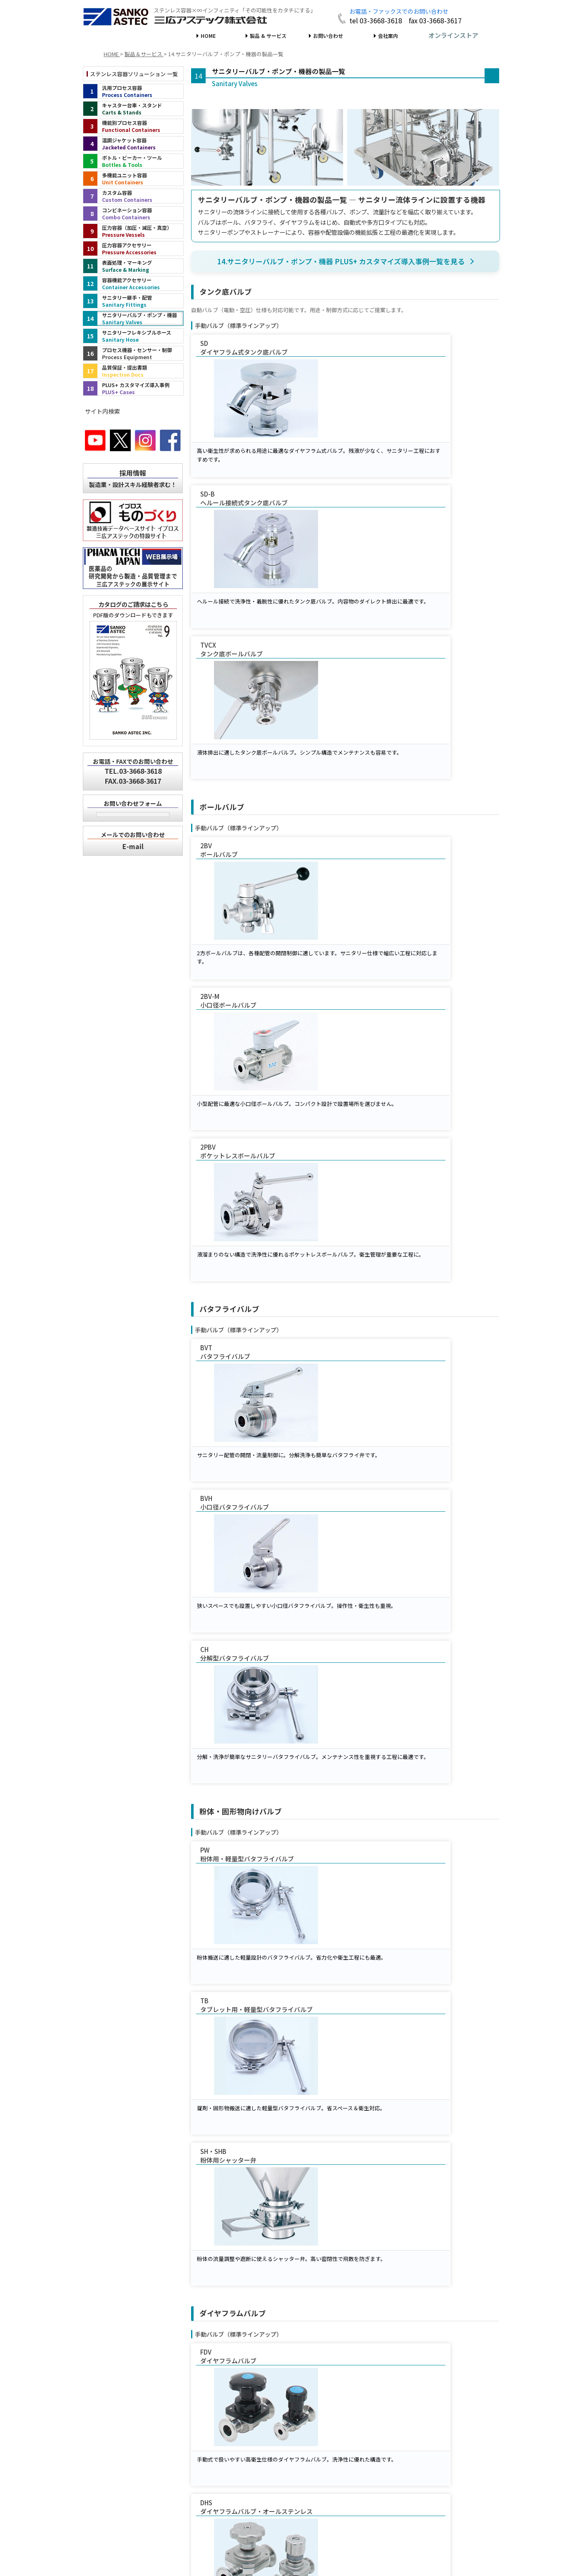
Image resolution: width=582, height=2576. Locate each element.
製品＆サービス (139, 2471)
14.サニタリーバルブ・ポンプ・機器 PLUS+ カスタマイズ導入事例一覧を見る (341, 261)
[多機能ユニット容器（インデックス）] (133, 178)
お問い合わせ (328, 35)
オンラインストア (453, 35)
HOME (208, 35)
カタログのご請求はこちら (133, 604)
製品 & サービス (268, 35)
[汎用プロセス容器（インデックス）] (133, 91)
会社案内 (388, 35)
